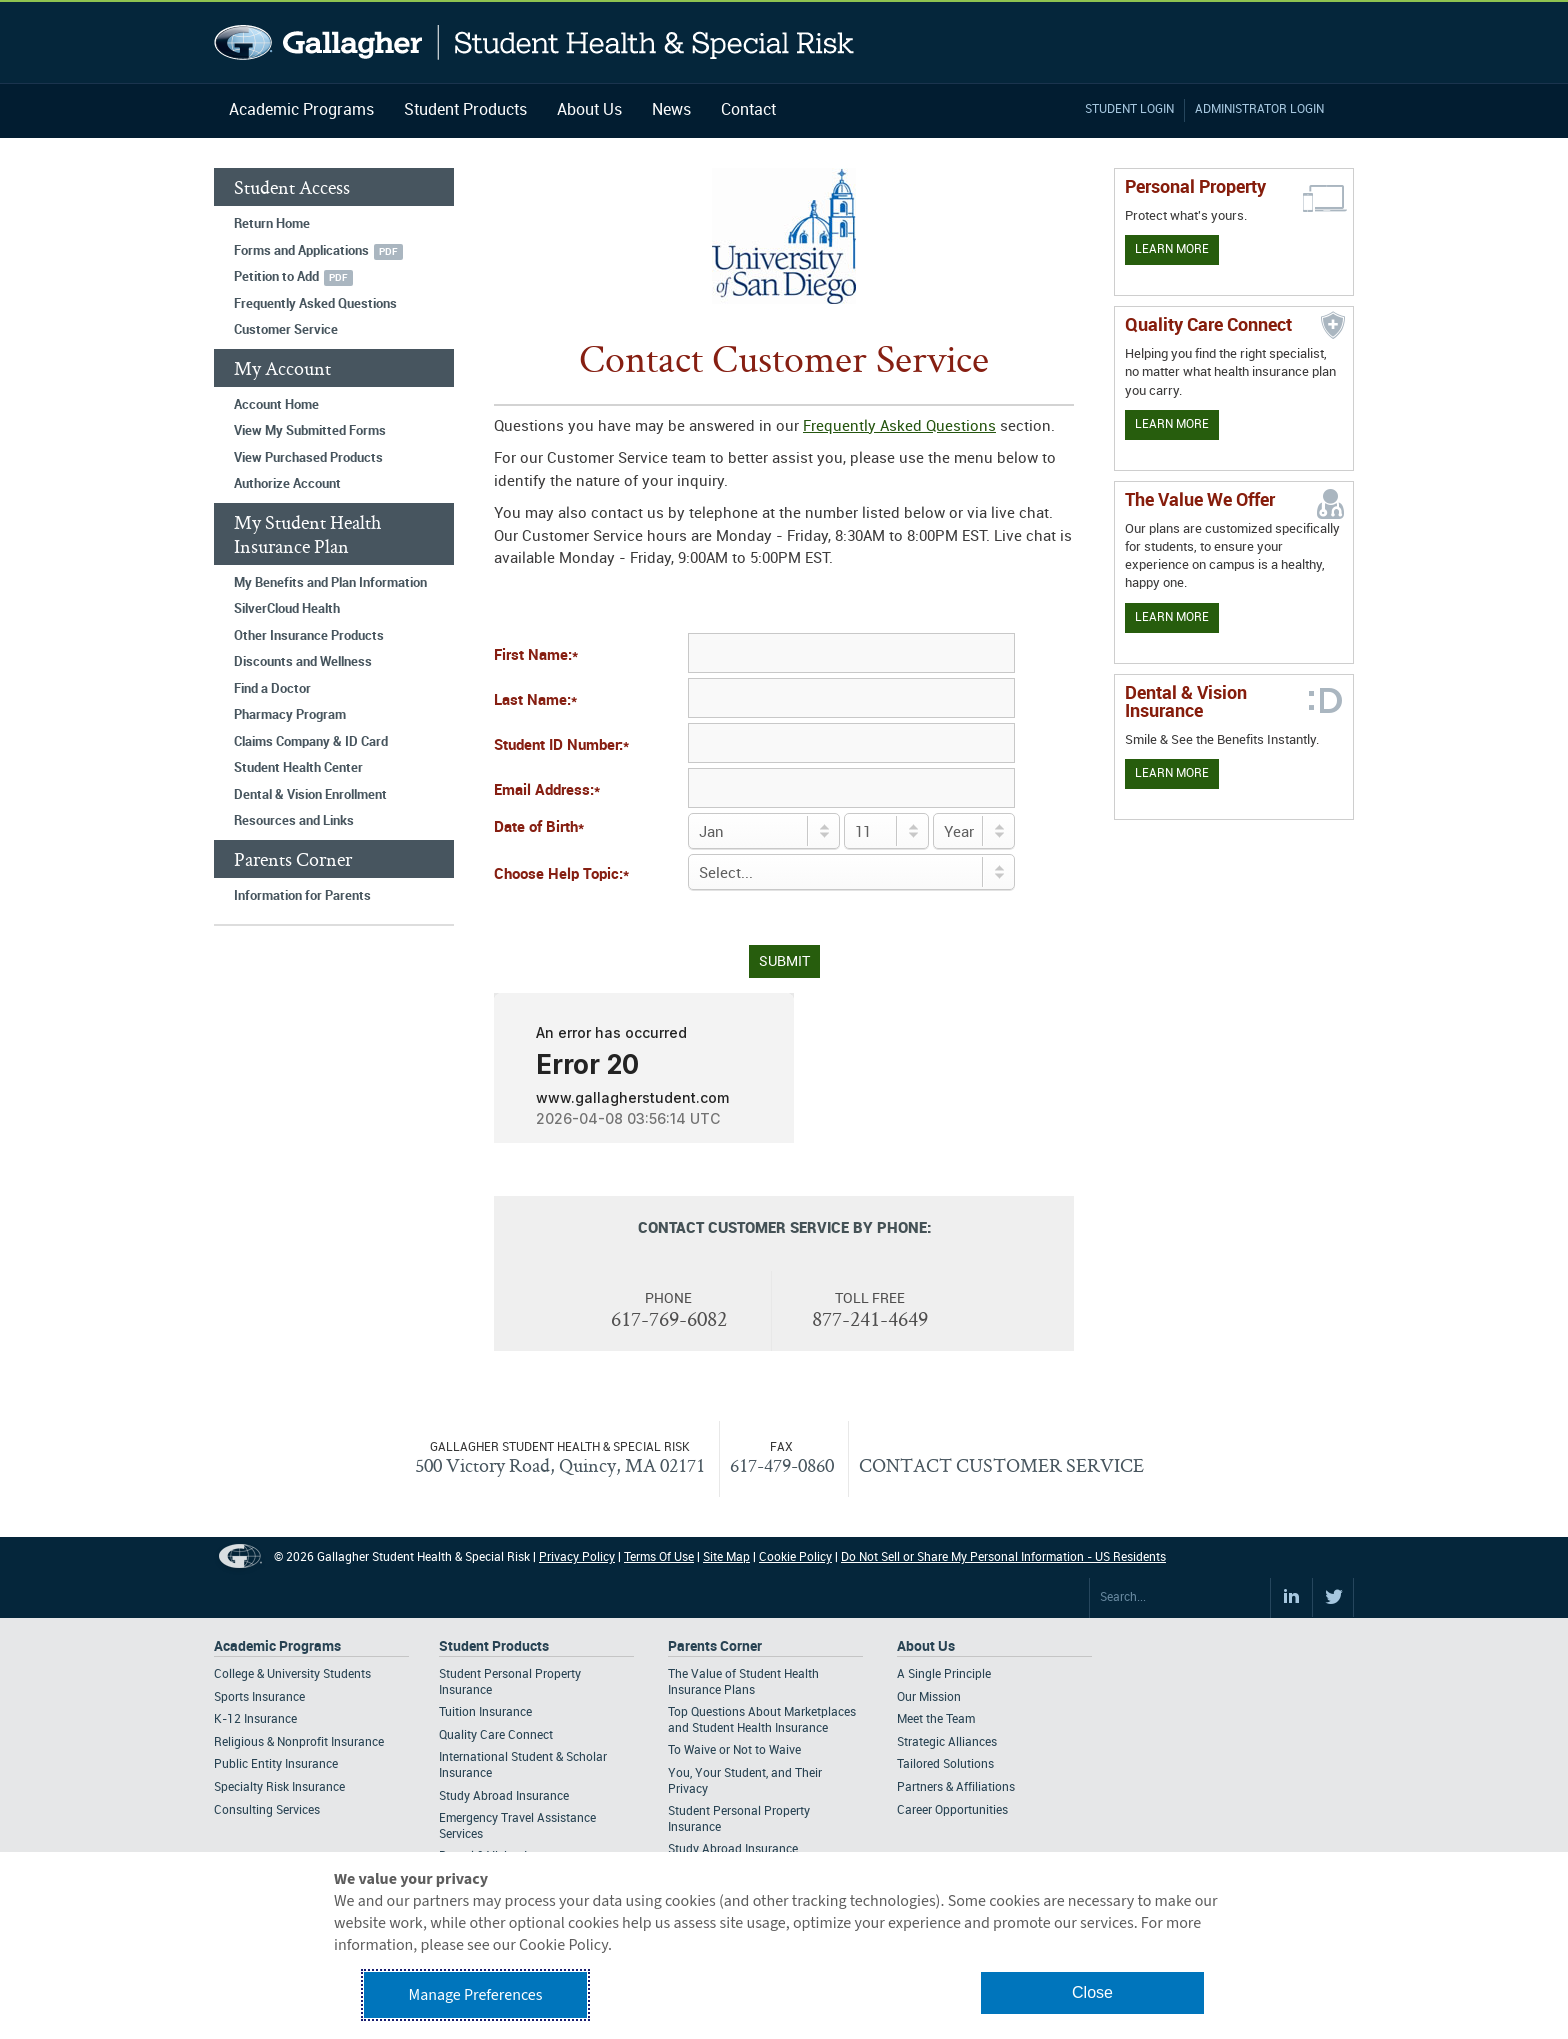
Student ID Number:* (561, 746)
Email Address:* (547, 791)
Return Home (272, 224)
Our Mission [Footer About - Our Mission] (929, 1697)
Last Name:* (535, 701)
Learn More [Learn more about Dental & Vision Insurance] (1172, 773)
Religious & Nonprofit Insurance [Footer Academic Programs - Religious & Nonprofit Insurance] (299, 1742)
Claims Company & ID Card (311, 742)
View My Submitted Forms (310, 431)
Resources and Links (294, 821)
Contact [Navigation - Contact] (748, 110)
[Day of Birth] (886, 831)
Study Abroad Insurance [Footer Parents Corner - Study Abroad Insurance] (733, 1849)
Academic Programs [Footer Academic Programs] (277, 1646)
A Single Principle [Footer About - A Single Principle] (944, 1674)
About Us (589, 110)
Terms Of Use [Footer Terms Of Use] (659, 1557)
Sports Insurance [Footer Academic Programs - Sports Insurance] (259, 1697)
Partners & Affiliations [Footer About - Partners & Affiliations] (956, 1787)
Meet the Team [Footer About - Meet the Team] (936, 1719)
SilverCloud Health (287, 609)
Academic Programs (301, 110)
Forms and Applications (301, 251)
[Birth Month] (764, 831)
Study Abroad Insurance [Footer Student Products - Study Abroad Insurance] (504, 1796)
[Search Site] (1180, 1598)
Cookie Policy (795, 1557)
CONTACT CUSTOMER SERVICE (1001, 1465)
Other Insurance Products (309, 636)
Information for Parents (302, 896)
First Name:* (536, 656)
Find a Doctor (272, 689)
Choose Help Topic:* (561, 875)
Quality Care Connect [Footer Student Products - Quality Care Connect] (496, 1735)
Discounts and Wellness (303, 662)
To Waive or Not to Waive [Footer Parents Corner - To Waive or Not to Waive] (734, 1750)
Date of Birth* (539, 828)
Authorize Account (287, 484)
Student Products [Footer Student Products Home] (494, 1646)
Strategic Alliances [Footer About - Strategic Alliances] (947, 1742)
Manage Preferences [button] (476, 1995)
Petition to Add (276, 277)
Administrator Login (1259, 109)
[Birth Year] (974, 831)
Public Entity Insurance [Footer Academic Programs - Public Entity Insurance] (276, 1764)
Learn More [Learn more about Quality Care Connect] (1172, 424)
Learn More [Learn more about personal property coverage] (1172, 249)
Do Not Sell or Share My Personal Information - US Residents (1003, 1557)
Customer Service (286, 330)
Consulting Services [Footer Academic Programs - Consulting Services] (267, 1810)
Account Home (276, 405)
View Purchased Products (308, 458)
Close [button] (1092, 1992)
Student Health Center (298, 768)
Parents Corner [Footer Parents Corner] (715, 1646)
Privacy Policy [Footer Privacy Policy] (577, 1557)
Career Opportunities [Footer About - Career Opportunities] (952, 1810)
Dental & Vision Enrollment (310, 795)
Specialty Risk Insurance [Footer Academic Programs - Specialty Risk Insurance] (279, 1787)
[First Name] (851, 653)
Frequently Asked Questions (315, 304)
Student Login (1129, 109)
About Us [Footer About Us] (926, 1646)
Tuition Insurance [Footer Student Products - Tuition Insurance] (485, 1712)
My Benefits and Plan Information (330, 583)
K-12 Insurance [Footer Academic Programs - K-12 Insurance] (255, 1719)
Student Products (465, 110)
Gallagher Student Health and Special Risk (534, 42)
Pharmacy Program (290, 715)
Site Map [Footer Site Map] (726, 1557)
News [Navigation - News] (671, 110)
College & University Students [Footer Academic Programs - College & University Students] (292, 1674)
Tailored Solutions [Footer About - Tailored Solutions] (945, 1764)
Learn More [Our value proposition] (1172, 617)
